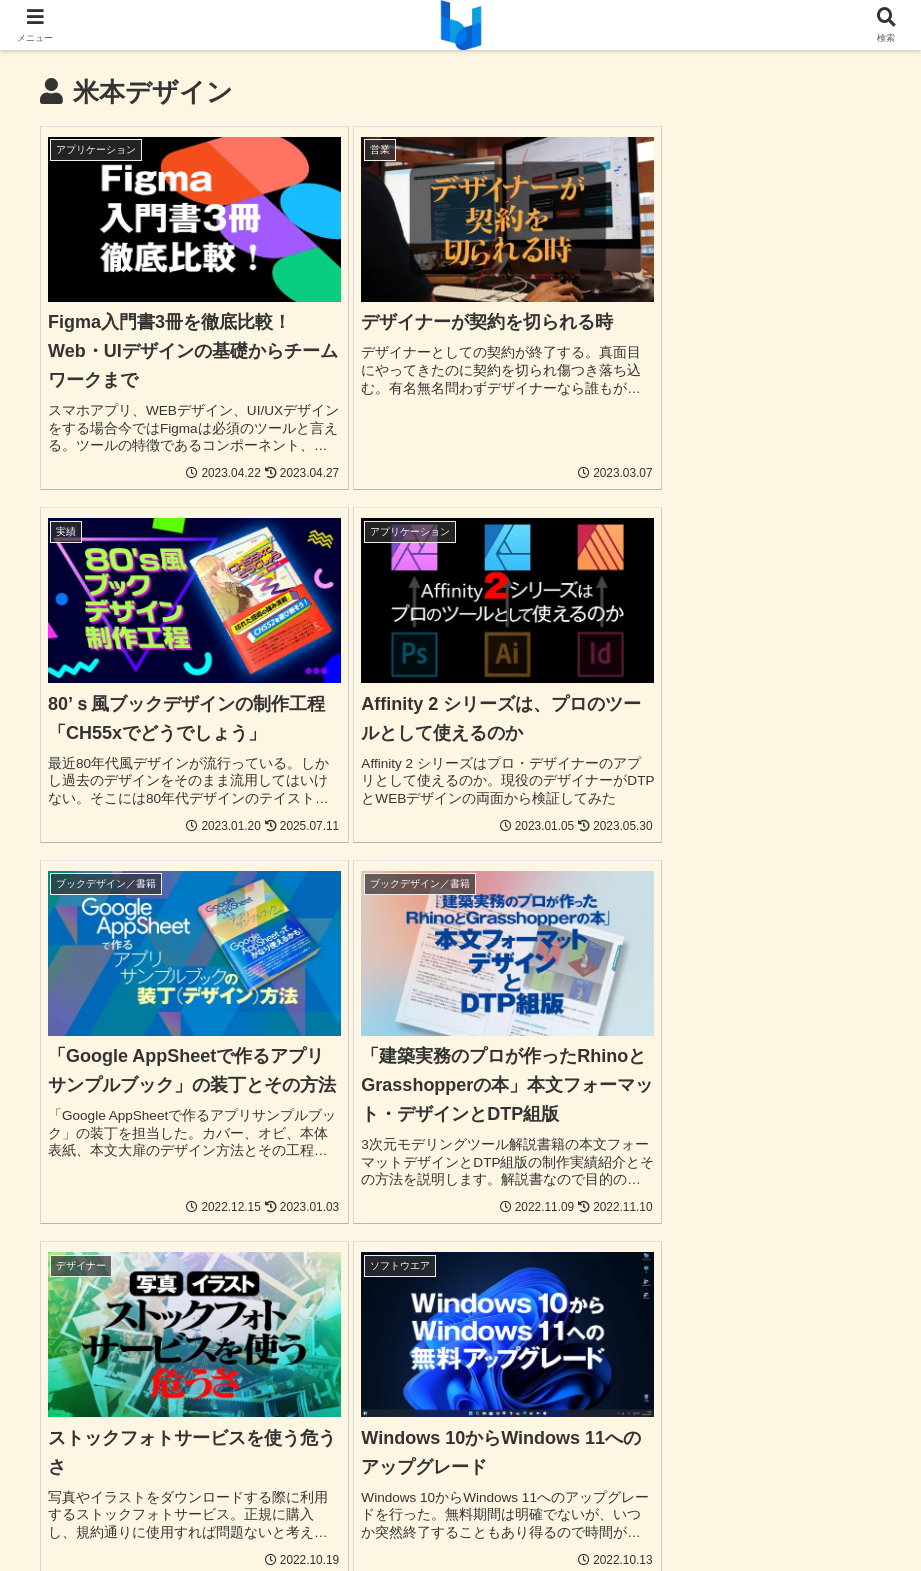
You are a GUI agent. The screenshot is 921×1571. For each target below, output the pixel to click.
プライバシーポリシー (464, 1508)
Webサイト (150, 1483)
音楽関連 (438, 1483)
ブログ (599, 1483)
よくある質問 (823, 1483)
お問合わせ (725, 1483)
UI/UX (75, 1483)
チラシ (228, 1483)
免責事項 (583, 1508)
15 (623, 1327)
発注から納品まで (317, 1508)
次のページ (461, 1251)
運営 (646, 1508)
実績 (655, 1483)
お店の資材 (522, 1483)
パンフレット (312, 1483)
